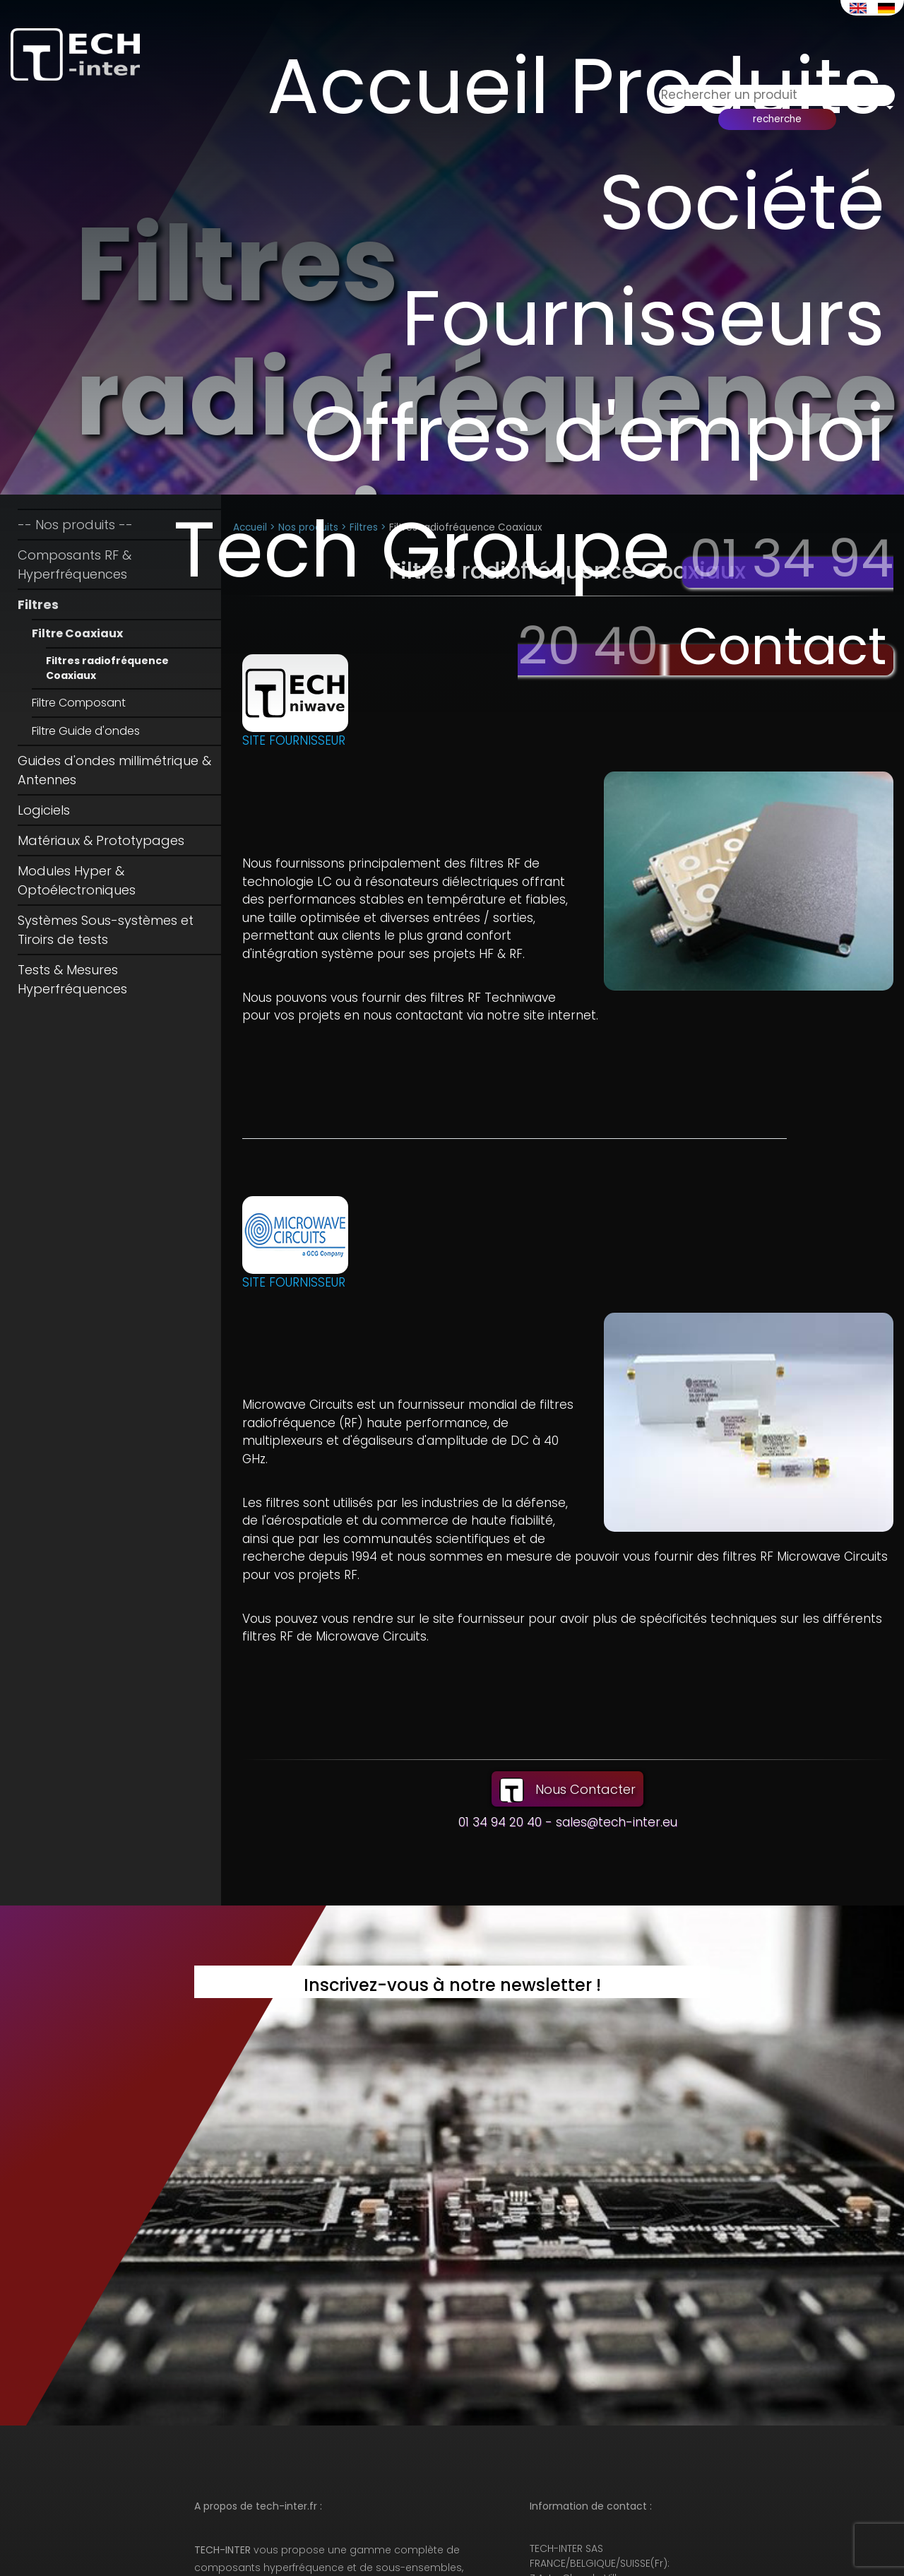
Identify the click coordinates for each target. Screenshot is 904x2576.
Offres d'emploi (637, 359)
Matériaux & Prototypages (101, 840)
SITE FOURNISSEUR (293, 740)
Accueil (434, 83)
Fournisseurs (429, 304)
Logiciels (44, 810)
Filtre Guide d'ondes (86, 731)
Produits (735, 83)
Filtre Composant (79, 703)
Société (750, 193)
